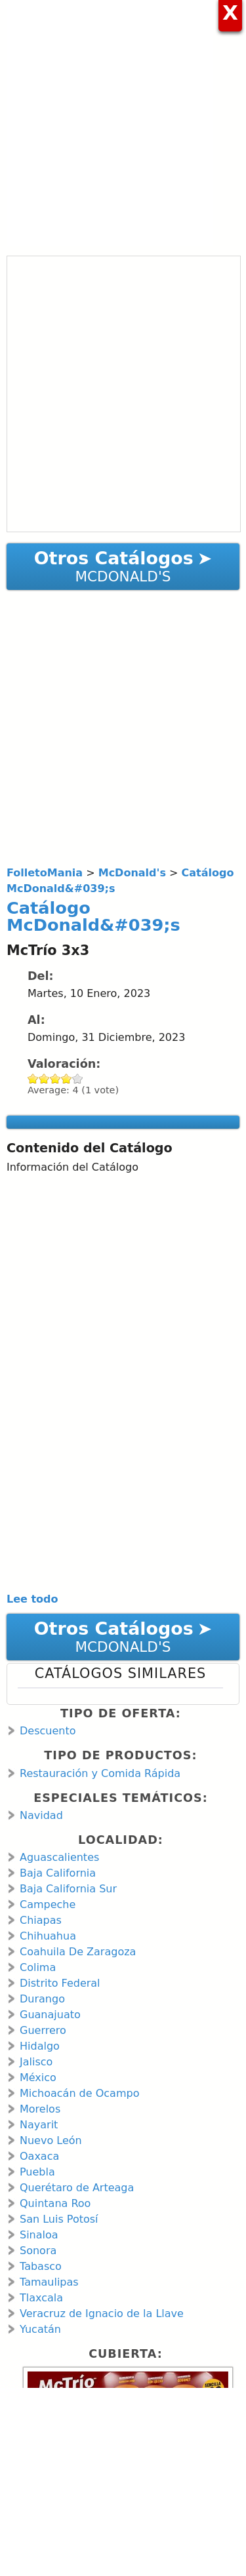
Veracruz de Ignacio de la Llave (102, 2313)
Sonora (38, 2250)
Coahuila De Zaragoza (78, 1951)
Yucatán (40, 2329)
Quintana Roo (55, 2203)
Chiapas (41, 1920)
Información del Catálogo (72, 1167)
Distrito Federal (60, 1983)
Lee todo (32, 1599)
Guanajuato (50, 2014)
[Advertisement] (123, 123)
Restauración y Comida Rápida (100, 1773)
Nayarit (39, 2124)
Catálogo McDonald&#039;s (93, 916)
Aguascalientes (59, 1857)
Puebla (37, 2172)
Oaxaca (39, 2156)
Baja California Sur (68, 1889)
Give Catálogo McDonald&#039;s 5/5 (77, 1078)
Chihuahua (48, 1936)
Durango (42, 1999)
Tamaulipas (49, 2282)
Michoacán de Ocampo (79, 2093)
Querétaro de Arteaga (77, 2187)
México (38, 2077)
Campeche (47, 1904)
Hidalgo (40, 2046)
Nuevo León (51, 2140)
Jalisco (36, 2062)
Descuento (47, 1731)
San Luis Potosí (59, 2219)
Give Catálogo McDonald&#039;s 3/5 (55, 1078)
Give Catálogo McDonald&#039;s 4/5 (66, 1078)
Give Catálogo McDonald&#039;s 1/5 (33, 1078)
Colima (38, 1967)
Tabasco (41, 2266)
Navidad (41, 1815)
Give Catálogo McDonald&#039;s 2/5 (44, 1078)
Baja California (58, 1873)
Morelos (40, 2109)
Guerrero (43, 2030)
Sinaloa (39, 2235)
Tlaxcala (41, 2298)
